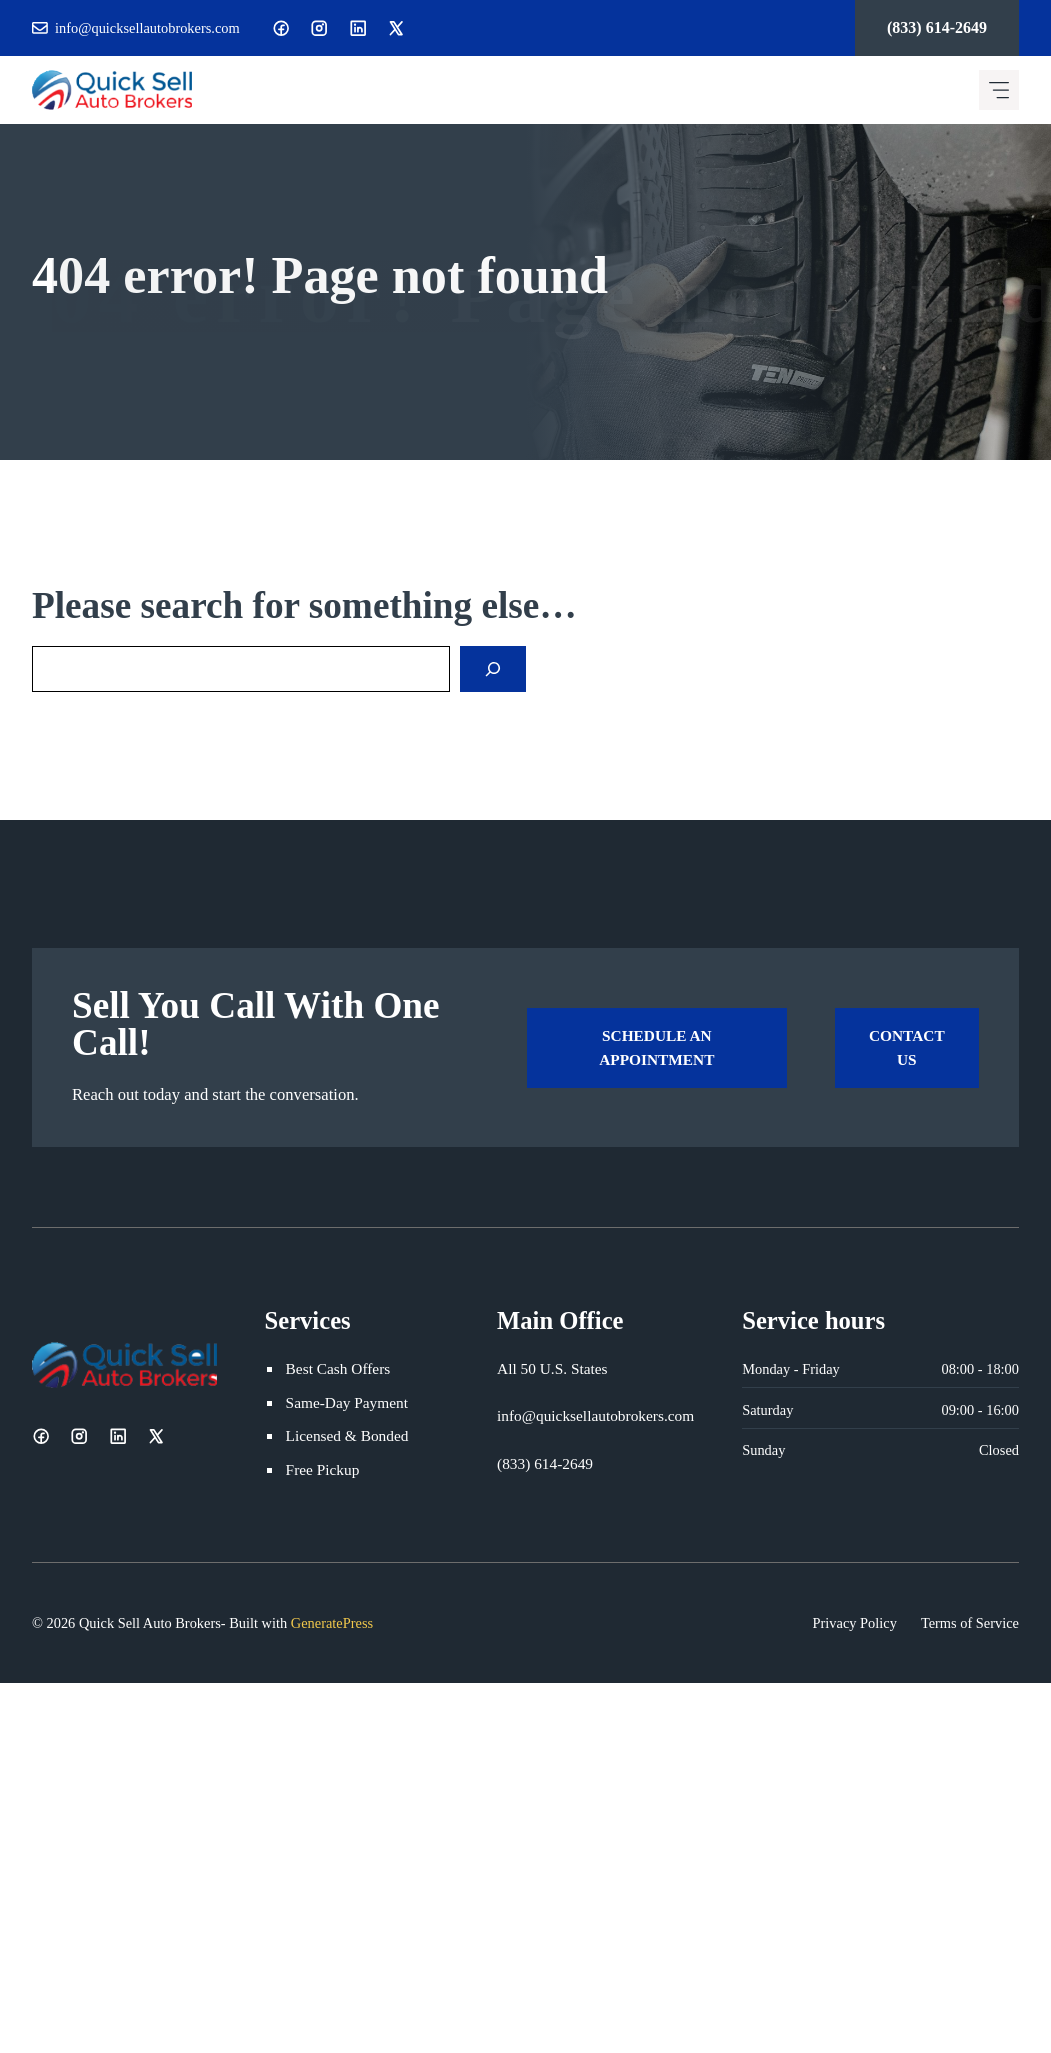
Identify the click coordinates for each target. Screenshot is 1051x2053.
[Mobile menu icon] (999, 90)
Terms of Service (970, 1623)
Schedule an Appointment (656, 1047)
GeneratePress (332, 1623)
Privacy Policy (855, 1623)
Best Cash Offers (338, 1368)
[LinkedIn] (358, 28)
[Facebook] (281, 28)
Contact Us (907, 1047)
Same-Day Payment (347, 1402)
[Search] (493, 669)
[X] (396, 28)
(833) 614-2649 (937, 27)
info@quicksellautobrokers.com (147, 28)
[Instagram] (319, 28)
